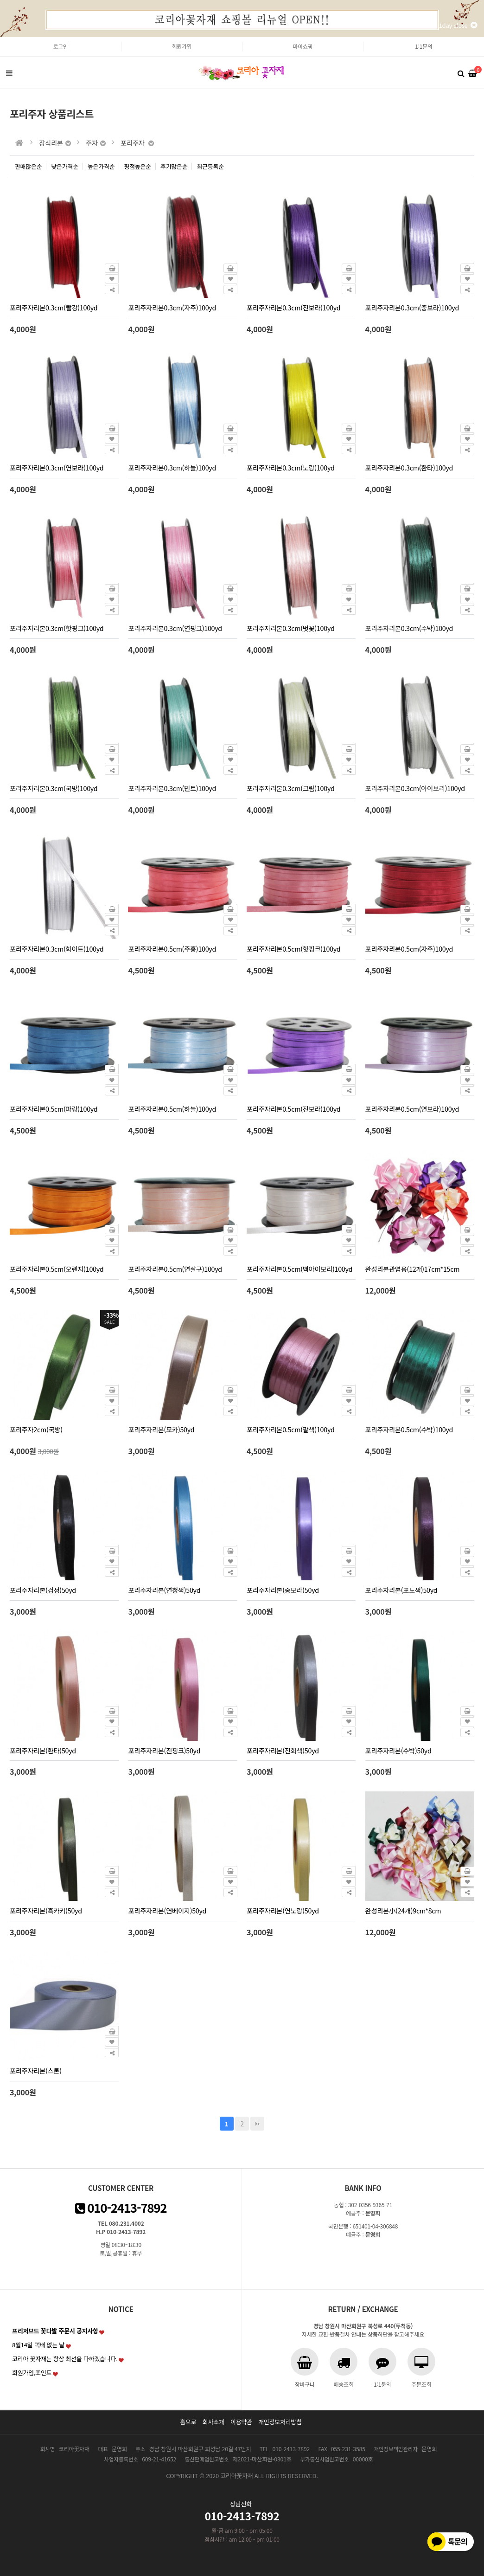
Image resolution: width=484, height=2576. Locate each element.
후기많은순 (174, 166)
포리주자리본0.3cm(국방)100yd (54, 788)
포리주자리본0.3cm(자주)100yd (172, 307)
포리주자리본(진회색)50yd (283, 1750)
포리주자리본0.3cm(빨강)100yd (54, 307)
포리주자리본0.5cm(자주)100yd (409, 948)
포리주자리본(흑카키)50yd (46, 1910)
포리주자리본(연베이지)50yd (167, 1910)
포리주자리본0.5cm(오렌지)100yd (56, 1269)
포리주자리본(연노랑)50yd (283, 1910)
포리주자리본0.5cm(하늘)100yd (172, 1109)
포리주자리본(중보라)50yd (283, 1590)
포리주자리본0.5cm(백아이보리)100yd (299, 1269)
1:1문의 (423, 46)
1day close (458, 25)
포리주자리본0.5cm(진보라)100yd (293, 1109)
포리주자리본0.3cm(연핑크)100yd (175, 628)
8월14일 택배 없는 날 (38, 2344)
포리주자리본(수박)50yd (398, 1750)
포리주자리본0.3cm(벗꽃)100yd (291, 628)
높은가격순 (101, 166)
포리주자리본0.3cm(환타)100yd (409, 467)
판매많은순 (28, 166)
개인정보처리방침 (280, 2421)
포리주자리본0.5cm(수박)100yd (409, 1429)
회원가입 (182, 46)
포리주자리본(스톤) (36, 2070)
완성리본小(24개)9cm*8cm (403, 1910)
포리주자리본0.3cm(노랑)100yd (291, 467)
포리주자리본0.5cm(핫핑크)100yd (293, 948)
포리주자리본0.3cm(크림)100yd (291, 788)
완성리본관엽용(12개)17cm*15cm (412, 1269)
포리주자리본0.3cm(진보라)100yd (293, 307)
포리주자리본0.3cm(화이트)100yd (56, 948)
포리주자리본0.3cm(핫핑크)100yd (56, 628)
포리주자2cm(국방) (36, 1429)
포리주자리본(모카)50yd (161, 1429)
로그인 (60, 46)
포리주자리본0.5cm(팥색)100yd (291, 1429)
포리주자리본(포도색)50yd (401, 1590)
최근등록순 (210, 166)
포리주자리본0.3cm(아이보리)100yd (415, 788)
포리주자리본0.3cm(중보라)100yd (412, 307)
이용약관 (241, 2421)
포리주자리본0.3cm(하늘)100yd (172, 467)
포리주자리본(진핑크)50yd (164, 1750)
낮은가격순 (64, 166)
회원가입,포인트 (31, 2372)
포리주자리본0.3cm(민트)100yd (172, 788)
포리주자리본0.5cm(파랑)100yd (54, 1109)
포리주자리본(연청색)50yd (164, 1590)
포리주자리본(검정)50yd (43, 1590)
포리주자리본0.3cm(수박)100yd (409, 628)
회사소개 (213, 2421)
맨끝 (257, 2124)
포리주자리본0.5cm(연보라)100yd (412, 1109)
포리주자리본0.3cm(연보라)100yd (56, 467)
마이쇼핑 (303, 46)
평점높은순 (137, 166)
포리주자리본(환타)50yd (43, 1750)
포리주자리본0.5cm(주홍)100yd (172, 948)
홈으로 (188, 2421)
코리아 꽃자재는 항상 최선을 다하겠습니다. (65, 2358)
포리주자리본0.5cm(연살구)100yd (175, 1269)
